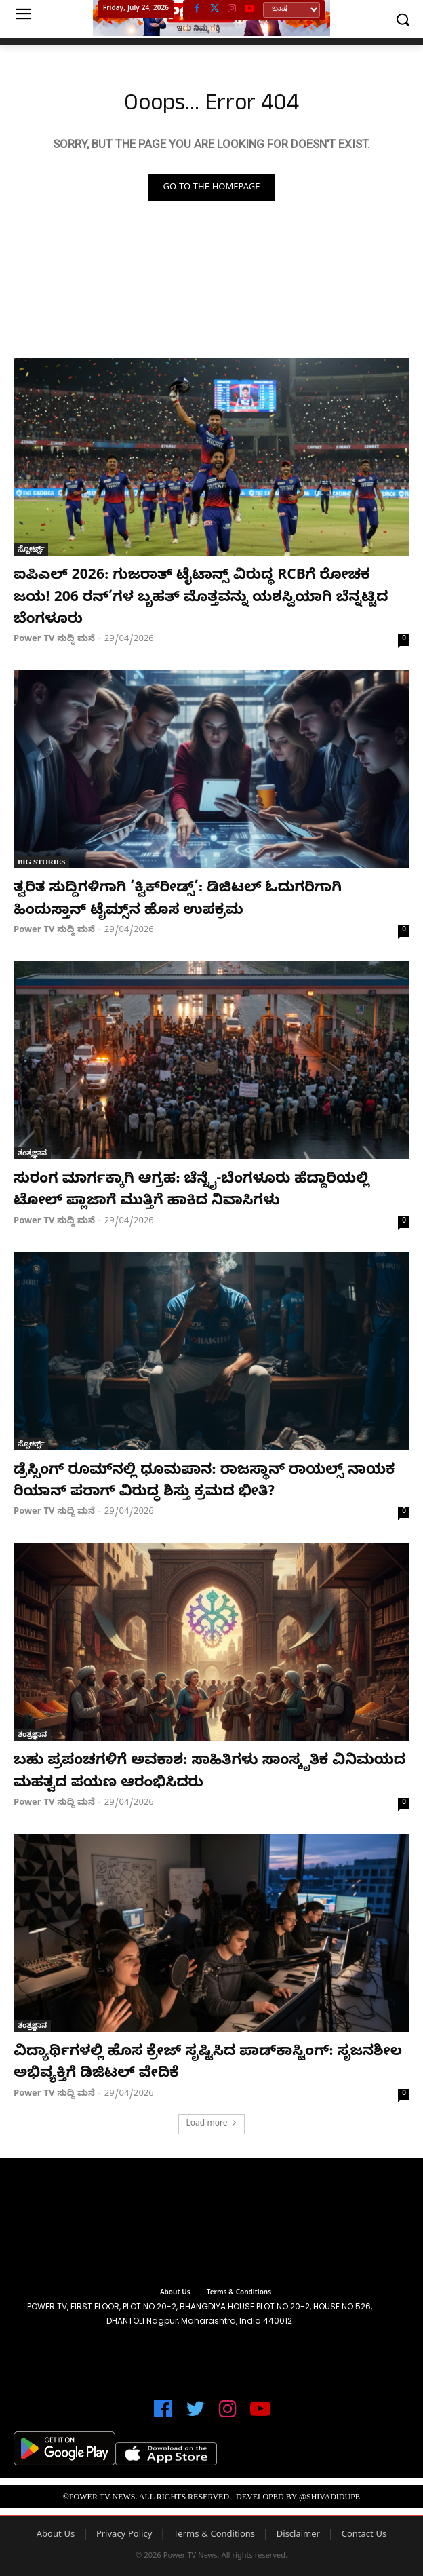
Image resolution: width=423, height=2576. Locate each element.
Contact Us (364, 2535)
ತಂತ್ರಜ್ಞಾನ (32, 1153)
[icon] (162, 2414)
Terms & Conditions (214, 2535)
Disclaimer (298, 2535)
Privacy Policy (124, 2535)
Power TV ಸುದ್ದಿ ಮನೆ (54, 640)
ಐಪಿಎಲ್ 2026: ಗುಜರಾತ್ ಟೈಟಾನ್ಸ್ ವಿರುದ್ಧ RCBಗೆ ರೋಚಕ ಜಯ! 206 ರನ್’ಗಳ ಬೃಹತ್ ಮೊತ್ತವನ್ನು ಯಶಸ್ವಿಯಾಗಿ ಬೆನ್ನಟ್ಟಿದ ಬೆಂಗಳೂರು (201, 598)
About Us (56, 2535)
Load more (211, 2124)
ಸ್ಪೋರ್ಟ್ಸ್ (31, 549)
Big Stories (41, 862)
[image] (211, 2224)
